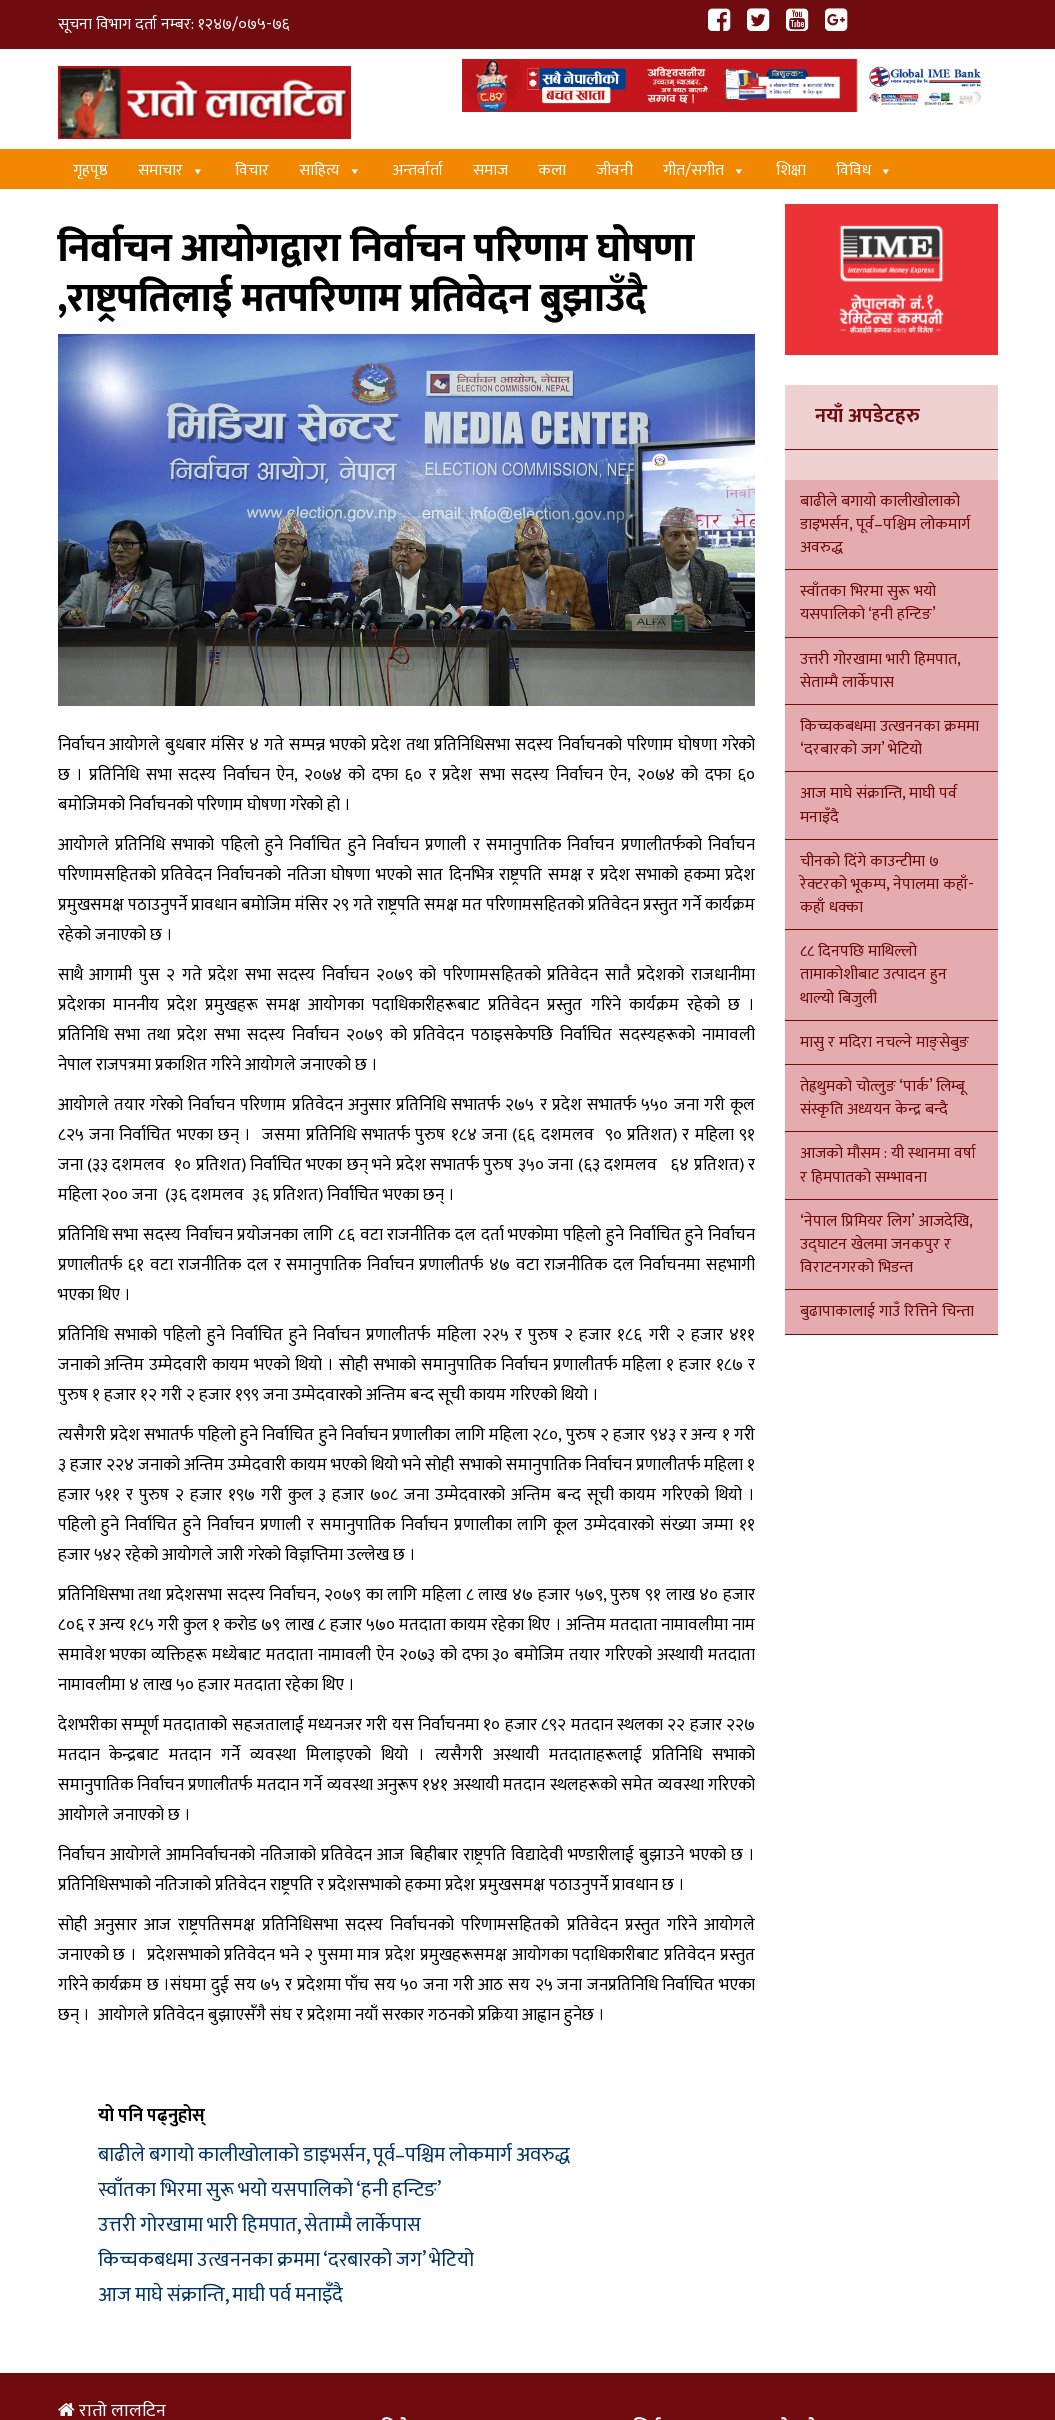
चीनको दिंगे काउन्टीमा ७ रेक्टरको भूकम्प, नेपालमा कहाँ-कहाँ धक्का (887, 884)
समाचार (171, 170)
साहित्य (330, 170)
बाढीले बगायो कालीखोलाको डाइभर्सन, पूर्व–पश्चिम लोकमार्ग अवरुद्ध (334, 2155)
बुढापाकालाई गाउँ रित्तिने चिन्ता (887, 1311)
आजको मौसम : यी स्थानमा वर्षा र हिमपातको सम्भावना (888, 1165)
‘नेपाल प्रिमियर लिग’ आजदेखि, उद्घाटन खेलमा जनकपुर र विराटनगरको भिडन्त (886, 1244)
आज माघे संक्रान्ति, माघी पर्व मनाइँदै (220, 2295)
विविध (864, 170)
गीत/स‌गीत (704, 170)
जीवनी (614, 170)
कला (552, 170)
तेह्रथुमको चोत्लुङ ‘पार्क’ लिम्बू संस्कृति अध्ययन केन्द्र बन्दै (882, 1098)
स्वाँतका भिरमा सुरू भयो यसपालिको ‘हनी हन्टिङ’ (269, 2190)
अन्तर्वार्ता (417, 170)
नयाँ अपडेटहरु (867, 416)
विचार (252, 170)
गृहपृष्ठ (90, 170)
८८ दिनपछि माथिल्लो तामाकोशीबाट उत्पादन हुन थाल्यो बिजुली (873, 974)
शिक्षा (791, 170)
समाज (490, 170)
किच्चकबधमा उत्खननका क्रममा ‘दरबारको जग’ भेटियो (286, 2260)
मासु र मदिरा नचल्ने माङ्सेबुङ (884, 1042)
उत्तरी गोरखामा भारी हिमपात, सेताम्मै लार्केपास (259, 2225)
